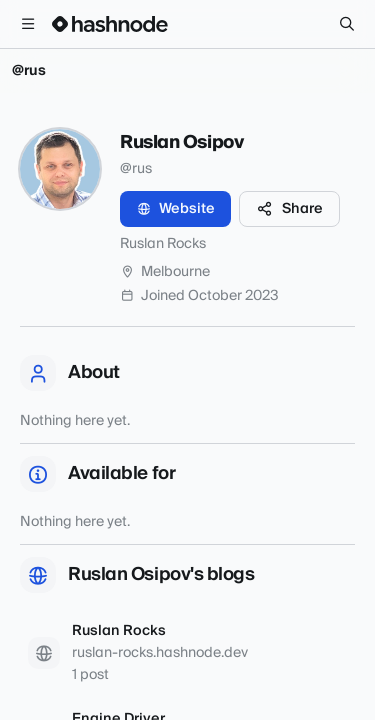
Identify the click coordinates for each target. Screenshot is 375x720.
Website (175, 209)
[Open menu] (28, 24)
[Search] (347, 24)
